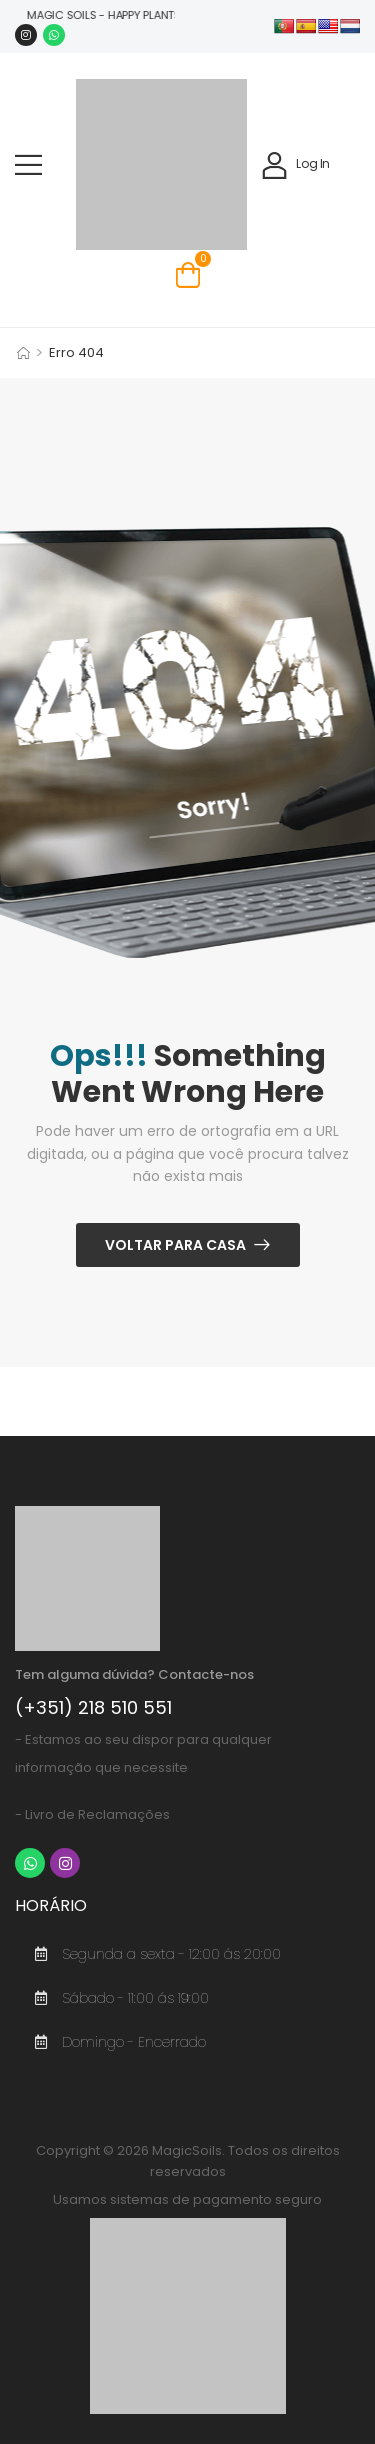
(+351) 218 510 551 (93, 1707)
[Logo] (161, 164)
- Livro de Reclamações (92, 1814)
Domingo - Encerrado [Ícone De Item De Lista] (115, 2042)
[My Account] (295, 164)
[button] (28, 164)
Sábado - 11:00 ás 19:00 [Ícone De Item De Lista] (117, 1998)
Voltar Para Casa (175, 1245)
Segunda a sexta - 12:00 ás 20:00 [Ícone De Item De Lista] (153, 1954)
